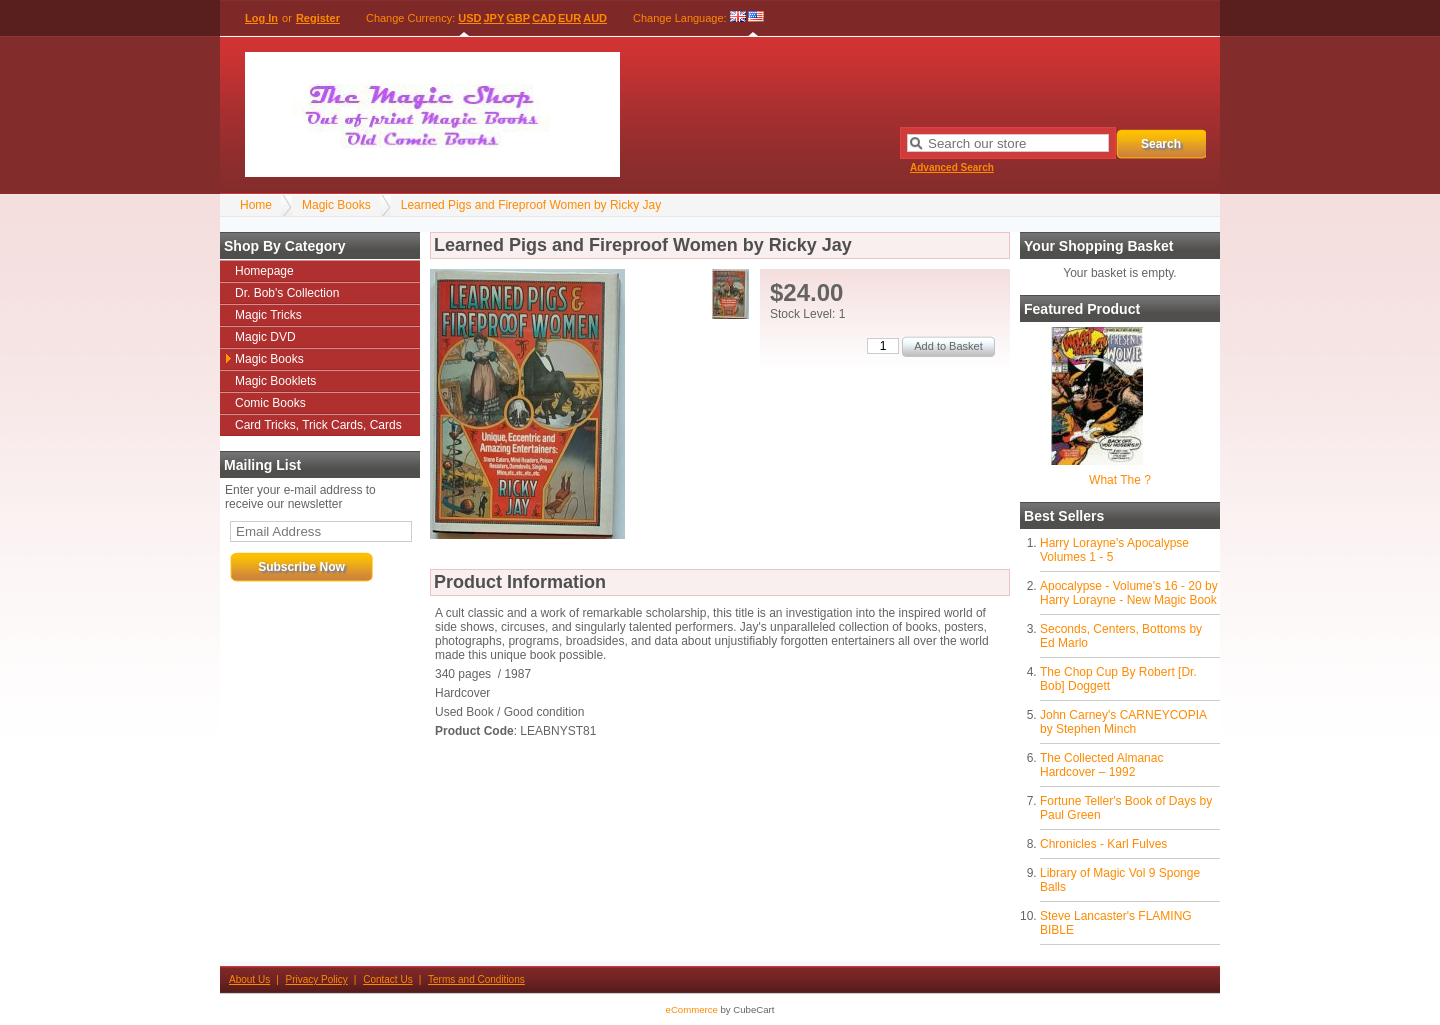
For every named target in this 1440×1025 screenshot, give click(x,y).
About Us (249, 979)
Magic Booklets (275, 381)
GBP (518, 18)
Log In (261, 18)
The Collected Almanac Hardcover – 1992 (1101, 765)
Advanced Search (952, 167)
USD (469, 18)
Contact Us (387, 979)
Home (256, 205)
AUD (595, 18)
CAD (544, 18)
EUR (569, 18)
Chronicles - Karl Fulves (1103, 844)
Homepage (264, 271)
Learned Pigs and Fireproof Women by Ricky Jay (531, 205)
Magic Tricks (268, 315)
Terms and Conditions (476, 979)
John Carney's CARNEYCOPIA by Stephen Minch (1123, 722)
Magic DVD (265, 337)
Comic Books (270, 403)
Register (318, 18)
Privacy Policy (317, 979)
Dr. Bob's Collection (287, 293)
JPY (494, 18)
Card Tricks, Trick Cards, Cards (318, 425)
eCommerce (692, 1009)
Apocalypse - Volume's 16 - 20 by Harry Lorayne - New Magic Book (1129, 593)
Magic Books (336, 205)
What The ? (1120, 480)
